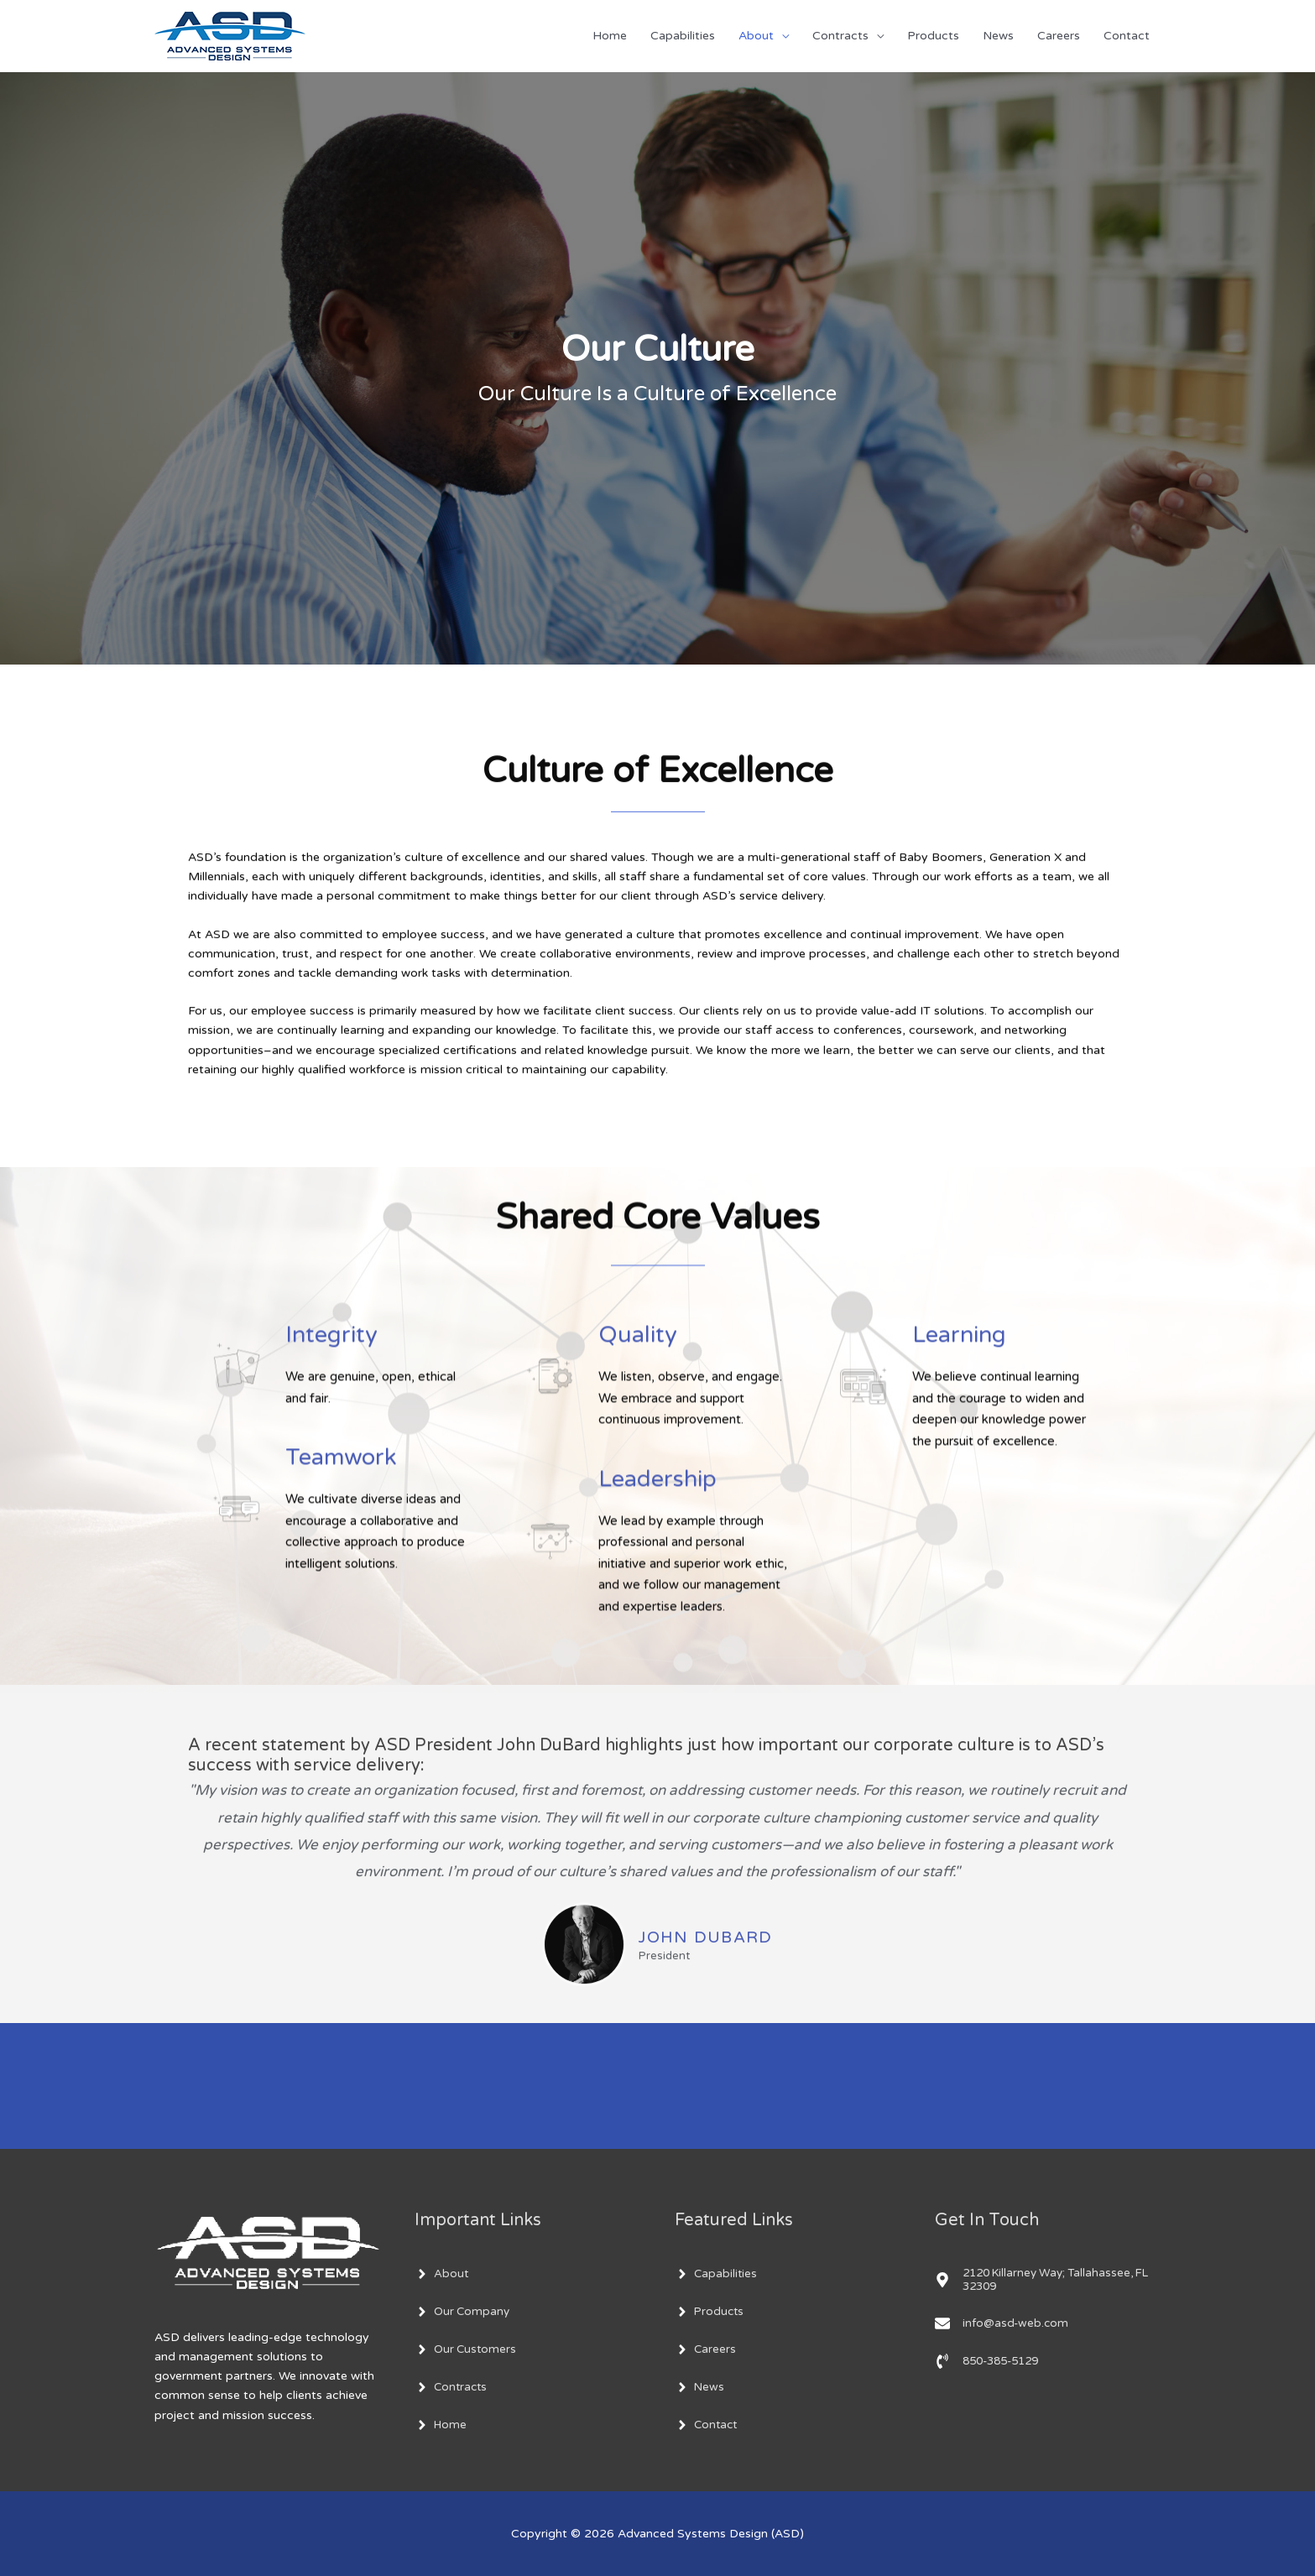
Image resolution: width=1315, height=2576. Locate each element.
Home (609, 36)
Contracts (840, 36)
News (998, 36)
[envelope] (1002, 2325)
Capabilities (682, 36)
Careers (1058, 36)
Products (933, 36)
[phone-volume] (991, 2362)
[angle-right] (442, 2273)
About (756, 36)
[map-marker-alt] (1048, 2280)
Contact (1127, 36)
